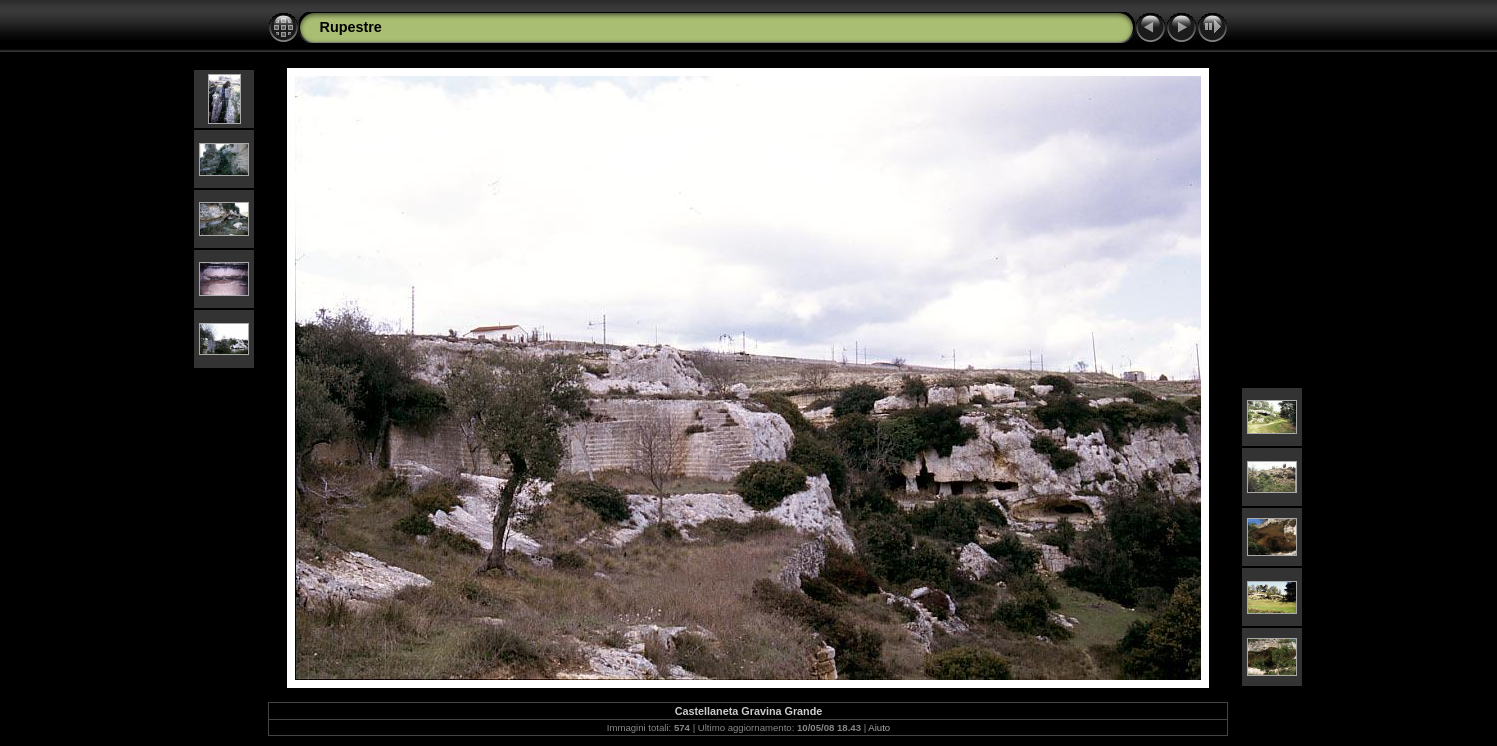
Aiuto (879, 727)
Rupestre (350, 27)
